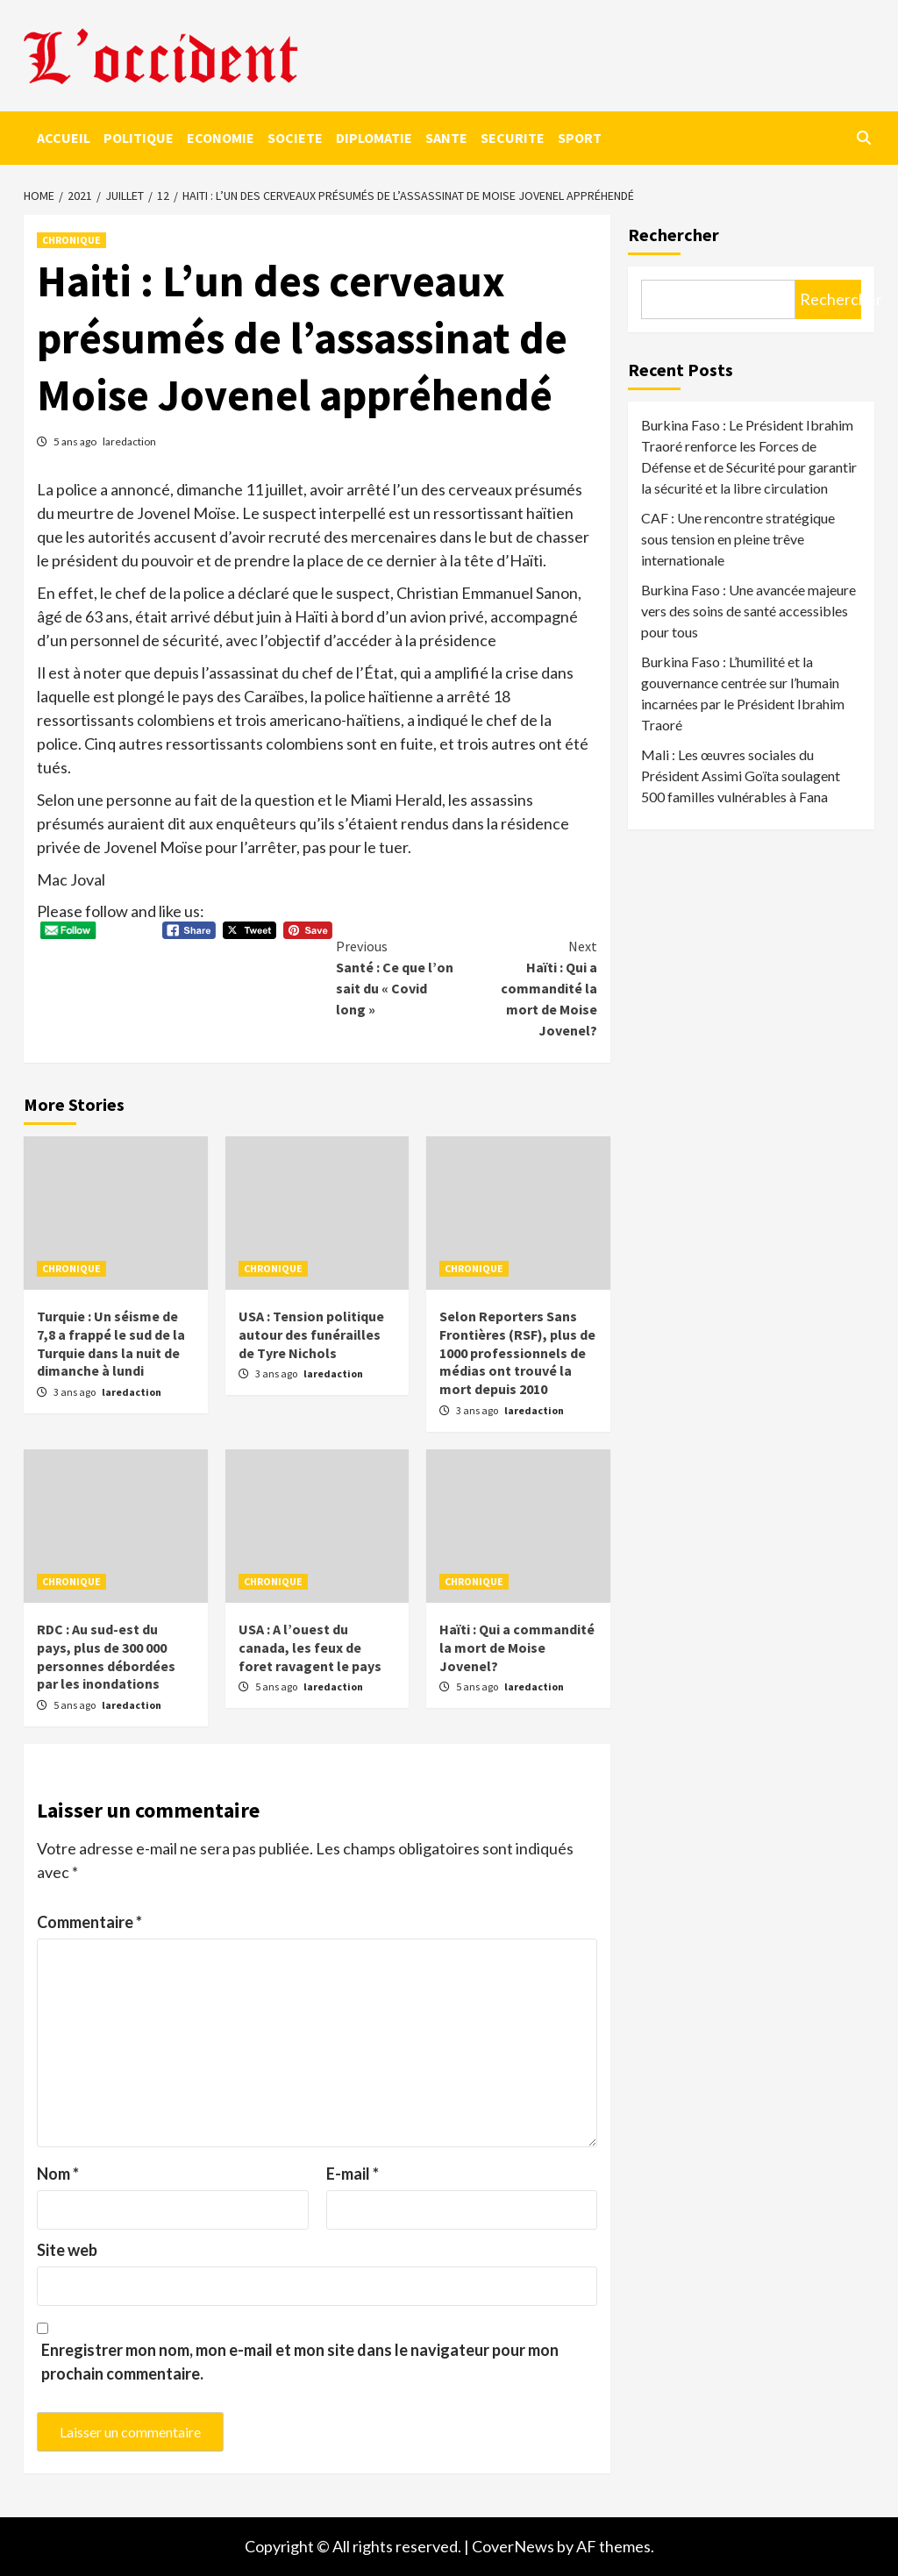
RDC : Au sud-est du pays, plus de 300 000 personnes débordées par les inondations (106, 1656)
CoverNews (513, 2546)
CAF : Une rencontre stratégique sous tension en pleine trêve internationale (738, 538)
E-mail (352, 2173)
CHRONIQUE (71, 239)
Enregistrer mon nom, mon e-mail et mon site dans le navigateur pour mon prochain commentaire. (300, 2361)
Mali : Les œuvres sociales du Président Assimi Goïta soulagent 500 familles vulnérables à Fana (740, 775)
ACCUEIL (63, 137)
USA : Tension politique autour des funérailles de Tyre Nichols (311, 1334)
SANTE (446, 137)
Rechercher (673, 235)
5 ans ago (75, 441)
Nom (58, 2173)
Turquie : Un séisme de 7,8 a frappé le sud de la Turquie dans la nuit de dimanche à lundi (111, 1343)
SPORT (580, 137)
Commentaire (89, 1922)
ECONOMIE (220, 137)
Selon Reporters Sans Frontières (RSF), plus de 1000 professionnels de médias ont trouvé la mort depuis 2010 (517, 1352)
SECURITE (513, 137)
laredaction (129, 441)
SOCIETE (295, 137)
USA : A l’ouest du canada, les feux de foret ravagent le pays (310, 1647)
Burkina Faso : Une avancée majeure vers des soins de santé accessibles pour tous (748, 610)
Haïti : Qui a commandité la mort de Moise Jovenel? (532, 987)
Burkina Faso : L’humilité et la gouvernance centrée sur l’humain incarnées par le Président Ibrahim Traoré (743, 693)
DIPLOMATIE (374, 137)
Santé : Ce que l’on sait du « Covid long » (401, 977)
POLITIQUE (138, 137)
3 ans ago (75, 1391)
